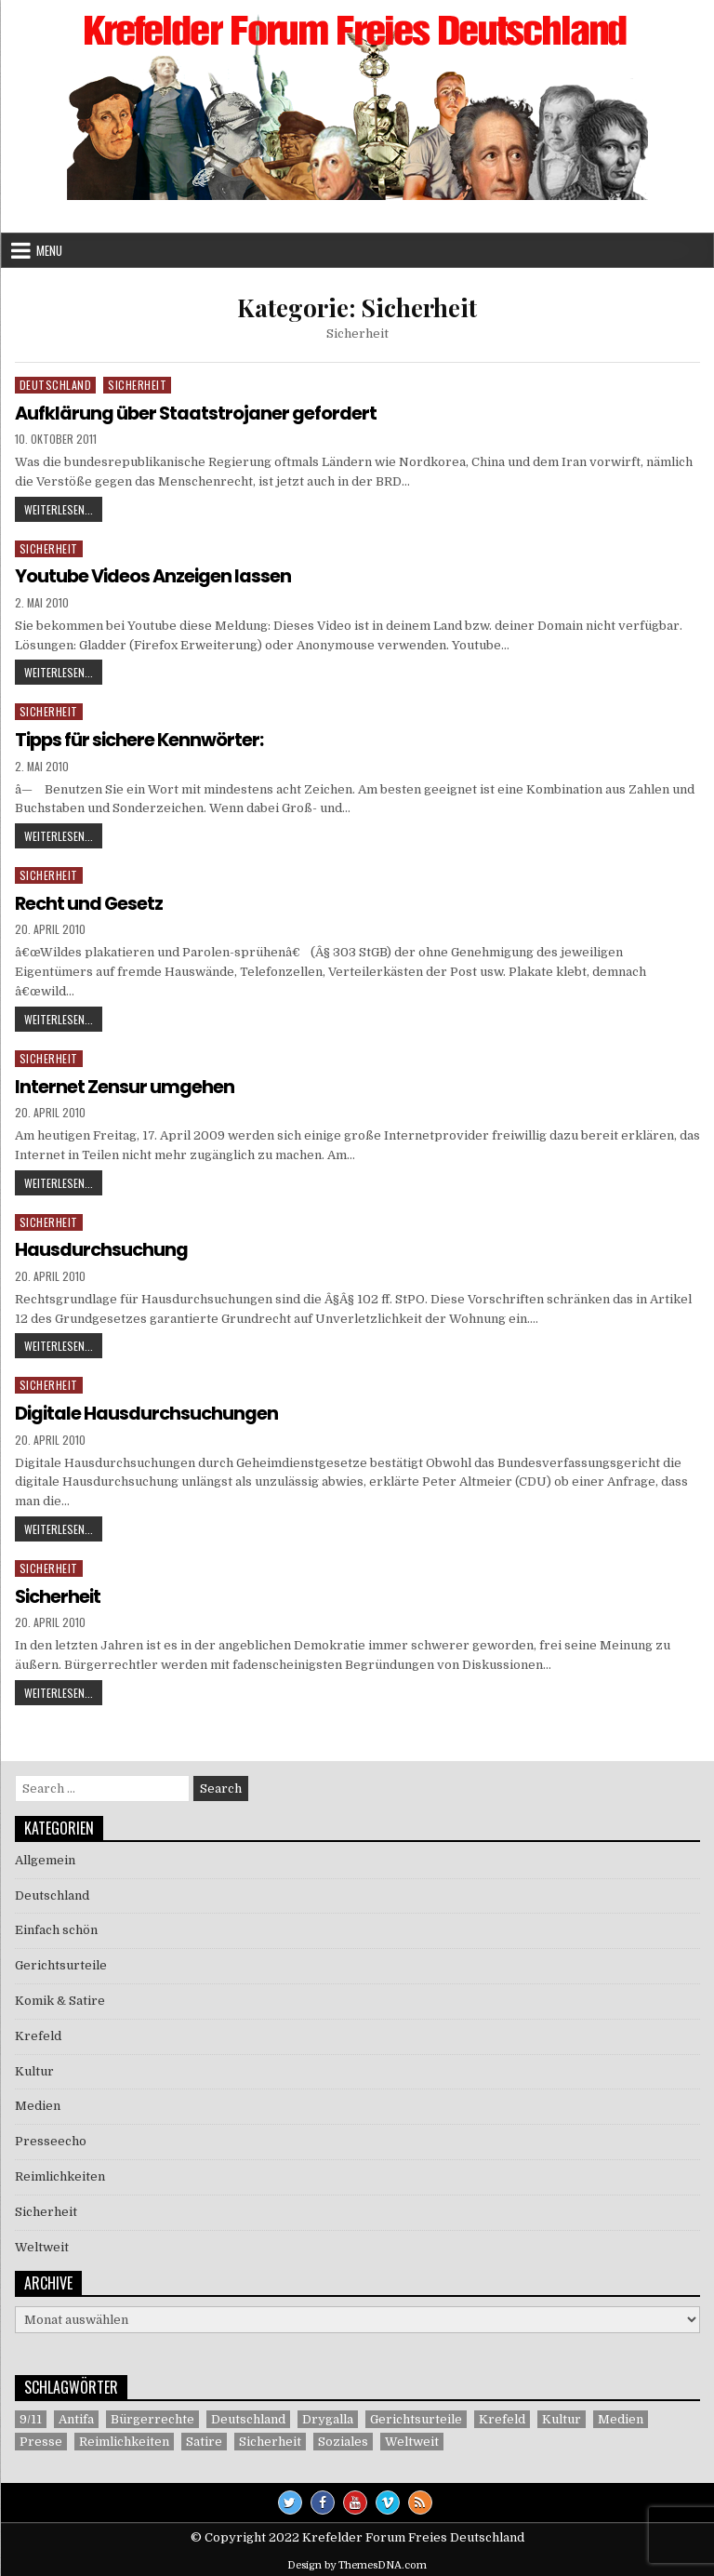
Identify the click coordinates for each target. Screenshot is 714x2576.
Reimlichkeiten (60, 2174)
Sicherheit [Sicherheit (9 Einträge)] (270, 2439)
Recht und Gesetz (90, 902)
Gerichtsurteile (61, 1962)
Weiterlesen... (63, 510)
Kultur (34, 2068)
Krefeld (38, 2033)
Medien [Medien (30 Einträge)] (620, 2416)
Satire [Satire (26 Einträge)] (204, 2439)
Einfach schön (56, 1927)
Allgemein (45, 1857)
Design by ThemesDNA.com (357, 2562)
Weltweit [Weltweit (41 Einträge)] (412, 2439)
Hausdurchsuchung (102, 1248)
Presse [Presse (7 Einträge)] (41, 2439)
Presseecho (50, 2138)
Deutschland (56, 385)
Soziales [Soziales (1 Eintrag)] (343, 2439)
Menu (49, 250)
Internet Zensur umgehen (124, 1085)
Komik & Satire (60, 1998)
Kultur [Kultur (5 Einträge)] (561, 2416)
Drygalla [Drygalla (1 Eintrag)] (327, 2416)
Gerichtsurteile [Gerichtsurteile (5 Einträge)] (416, 2416)
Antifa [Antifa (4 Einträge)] (76, 2416)
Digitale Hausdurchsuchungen (148, 1411)
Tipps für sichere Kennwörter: (142, 739)
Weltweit (42, 2243)
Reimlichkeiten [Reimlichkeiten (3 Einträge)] (124, 2439)
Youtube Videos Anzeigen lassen (156, 576)
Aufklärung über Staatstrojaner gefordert (197, 413)
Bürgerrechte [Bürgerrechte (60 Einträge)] (152, 2416)
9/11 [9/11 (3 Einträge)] (31, 2416)
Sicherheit (137, 385)
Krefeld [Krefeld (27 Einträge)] (502, 2416)
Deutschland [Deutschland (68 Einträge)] (248, 2416)
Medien (37, 2103)
